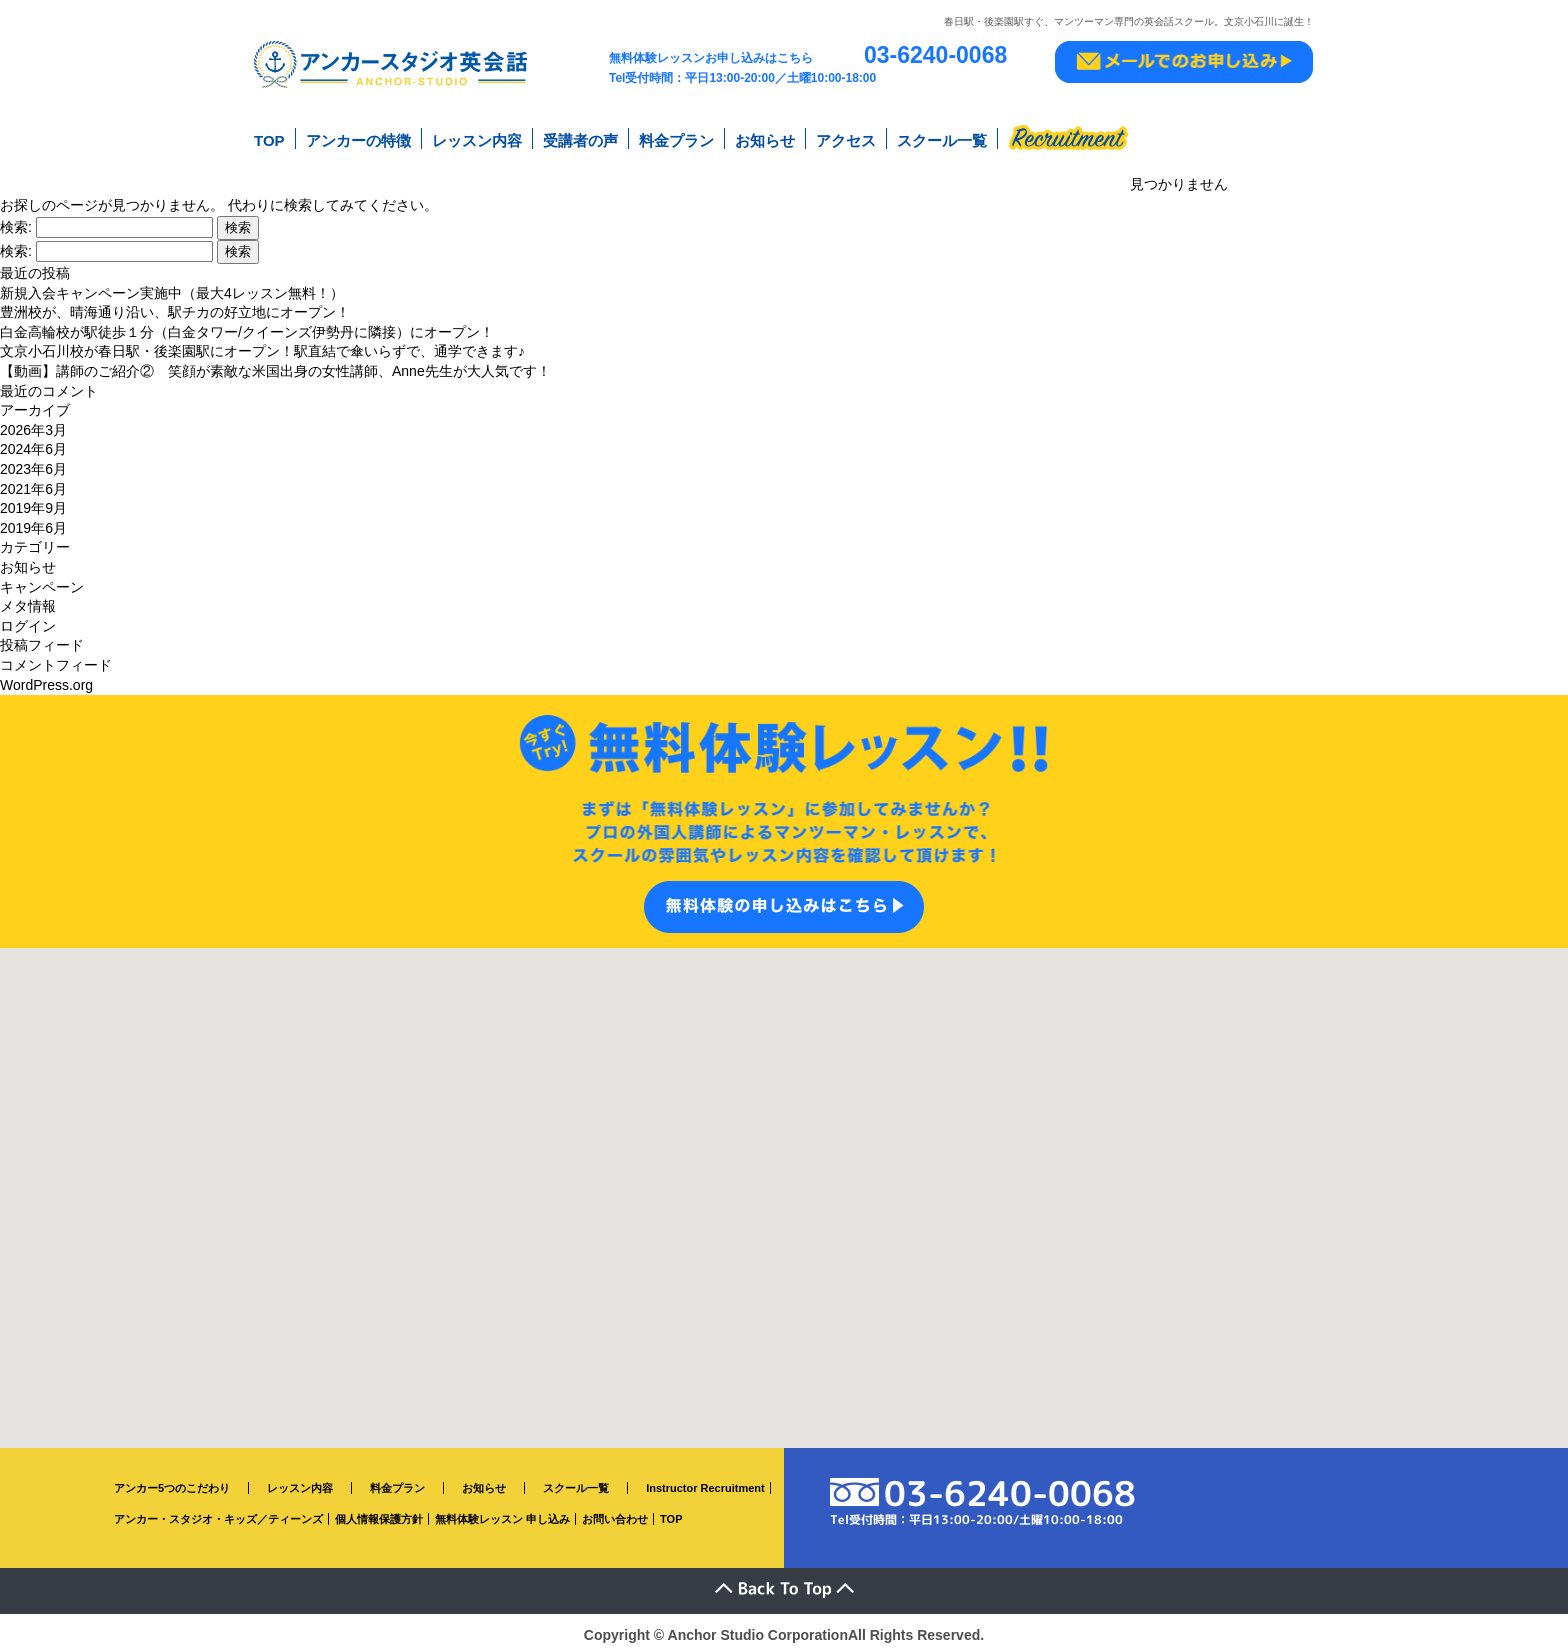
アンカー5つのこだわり (172, 1481)
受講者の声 (580, 138)
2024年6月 (33, 443)
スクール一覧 (942, 138)
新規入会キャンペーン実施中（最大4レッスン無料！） (172, 286)
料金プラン (676, 138)
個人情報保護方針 (379, 1512)
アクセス (846, 138)
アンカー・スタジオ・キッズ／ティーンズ (218, 1512)
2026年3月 (33, 423)
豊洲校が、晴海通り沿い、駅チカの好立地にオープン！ (175, 305)
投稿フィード (42, 638)
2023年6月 (33, 462)
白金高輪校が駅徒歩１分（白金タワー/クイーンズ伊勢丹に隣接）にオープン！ (247, 325)
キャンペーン (42, 580)
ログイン (28, 619)
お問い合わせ (615, 1512)
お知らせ (765, 138)
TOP (269, 138)
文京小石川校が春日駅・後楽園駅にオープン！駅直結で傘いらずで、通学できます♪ (262, 345)
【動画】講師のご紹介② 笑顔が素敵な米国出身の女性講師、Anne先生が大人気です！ (275, 364)
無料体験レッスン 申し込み (502, 1512)
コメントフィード (56, 658)
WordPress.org (46, 678)
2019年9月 (33, 501)
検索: (16, 220)
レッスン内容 (477, 138)
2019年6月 (33, 521)
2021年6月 (33, 482)
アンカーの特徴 (358, 138)
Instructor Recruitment (705, 1481)
